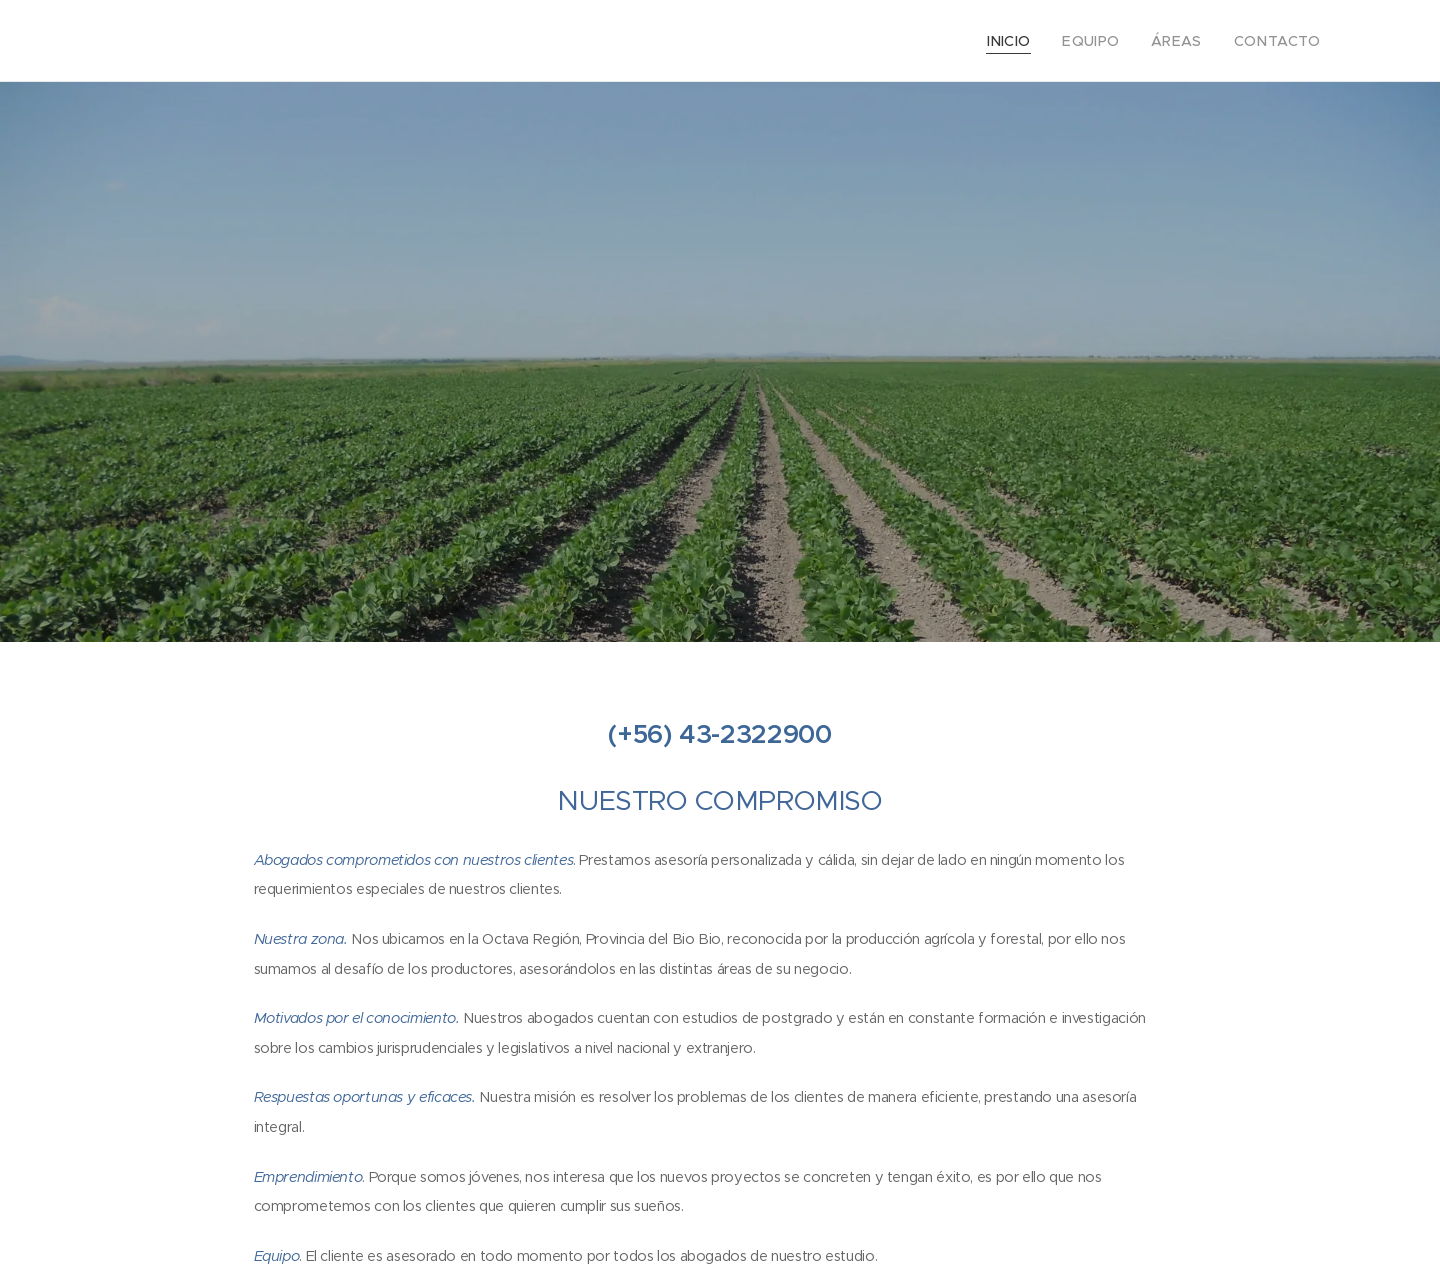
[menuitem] (1032, 41)
